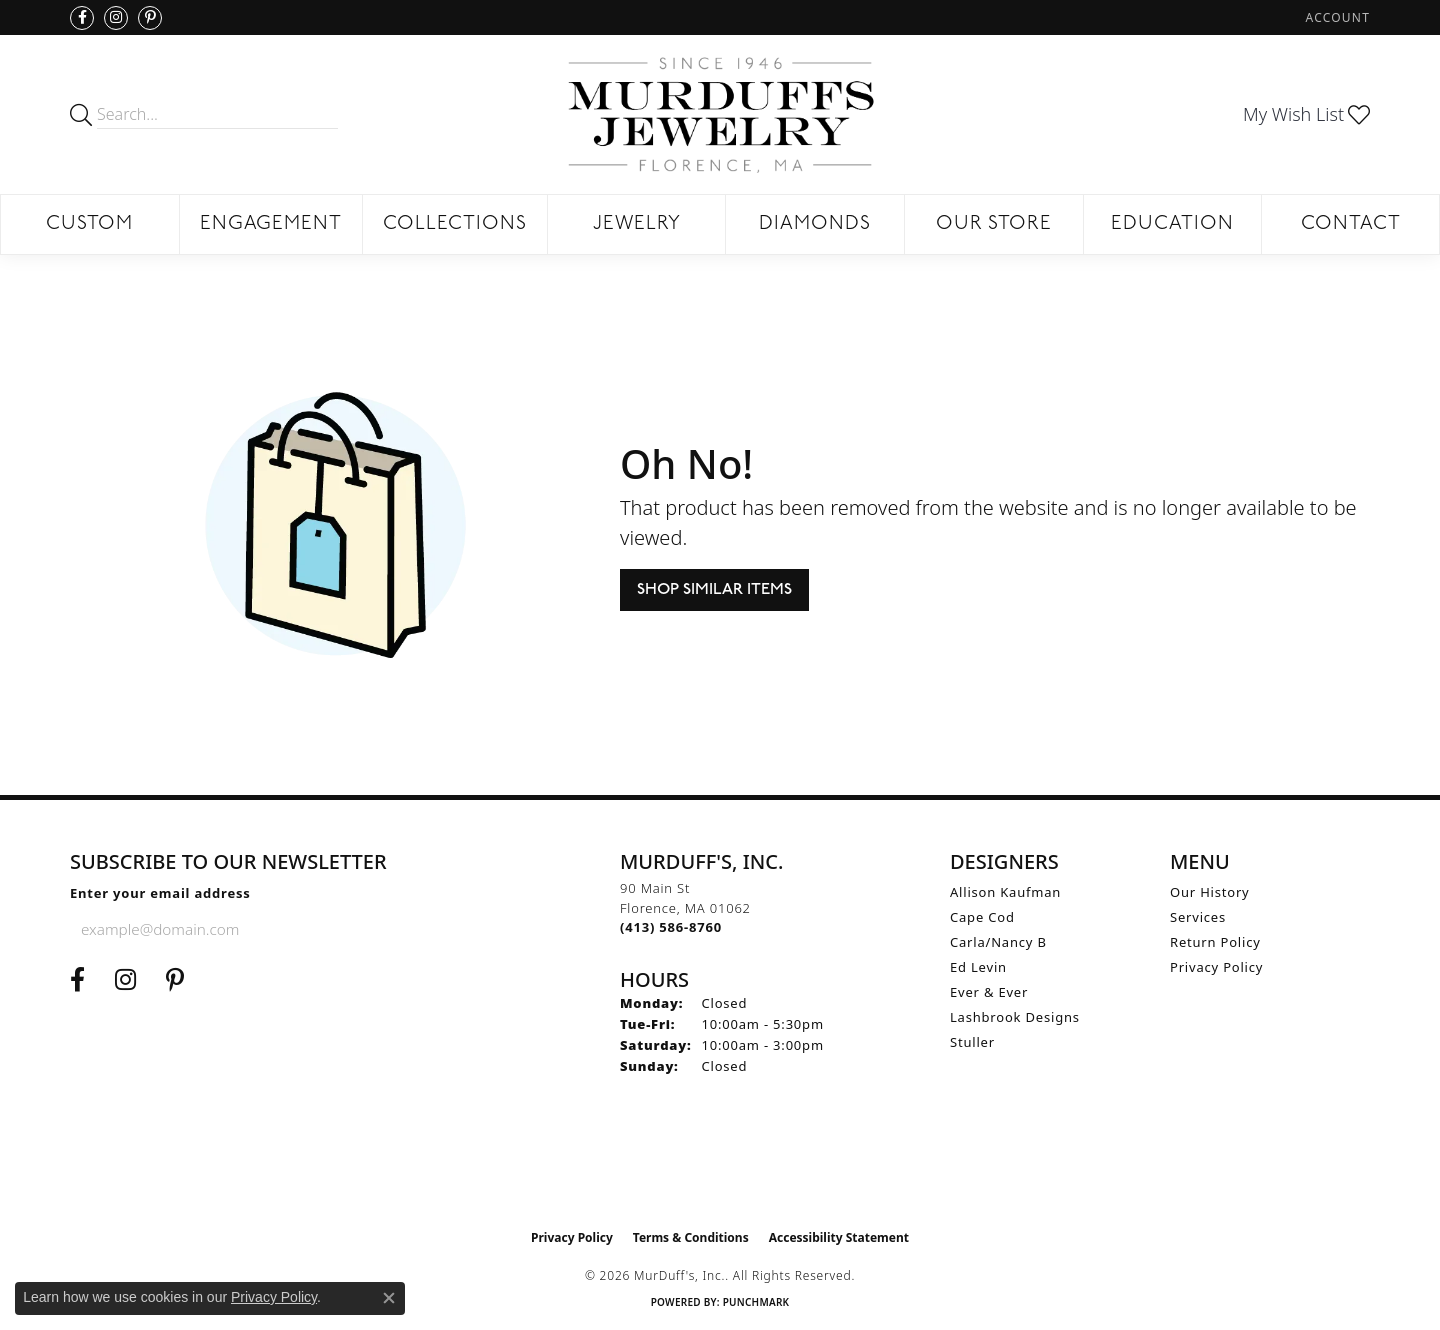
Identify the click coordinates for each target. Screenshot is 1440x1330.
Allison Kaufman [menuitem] (1005, 892)
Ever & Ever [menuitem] (989, 992)
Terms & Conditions (691, 1237)
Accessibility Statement (839, 1237)
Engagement (271, 224)
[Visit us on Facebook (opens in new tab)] (82, 18)
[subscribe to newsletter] (361, 929)
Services (1198, 917)
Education (1172, 224)
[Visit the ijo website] (720, 1169)
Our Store (994, 224)
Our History (1210, 892)
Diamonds (815, 224)
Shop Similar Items (714, 589)
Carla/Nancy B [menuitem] (998, 942)
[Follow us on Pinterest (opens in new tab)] (150, 18)
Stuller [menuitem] (972, 1042)
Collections (455, 224)
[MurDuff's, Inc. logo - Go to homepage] (720, 114)
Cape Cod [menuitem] (982, 917)
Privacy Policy (1216, 967)
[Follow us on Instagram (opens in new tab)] (116, 18)
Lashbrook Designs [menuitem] (1015, 1017)
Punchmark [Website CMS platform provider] (756, 1302)
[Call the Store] (671, 927)
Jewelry (637, 224)
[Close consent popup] (389, 1298)
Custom (89, 224)
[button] (1336, 17)
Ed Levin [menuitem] (978, 967)
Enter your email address (160, 893)
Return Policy (1215, 942)
